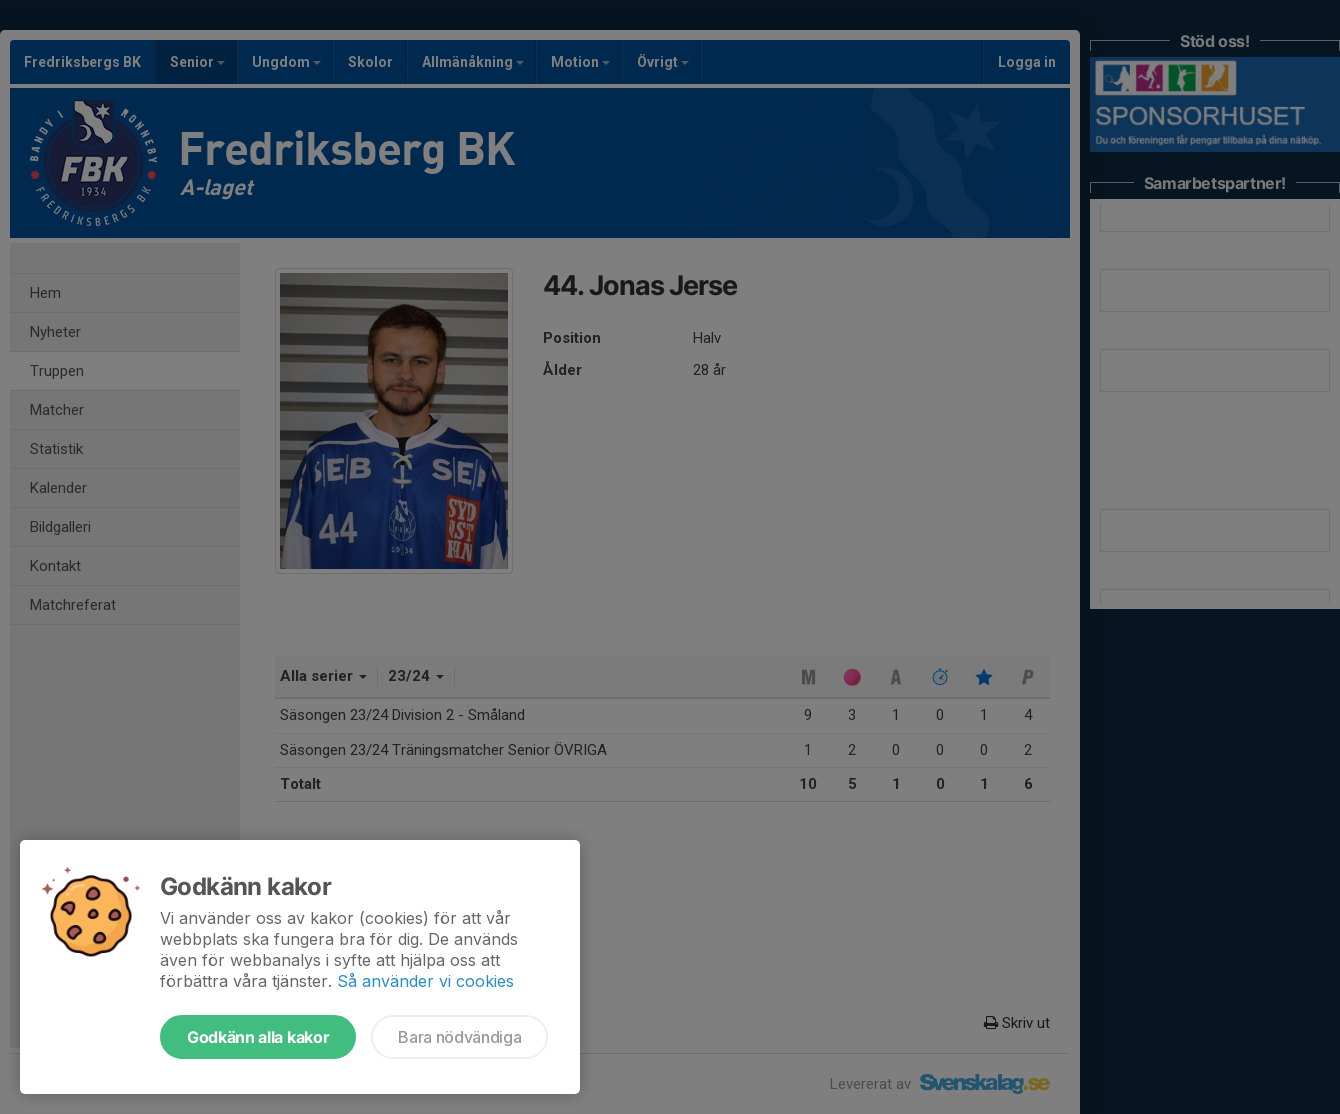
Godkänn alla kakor (258, 1037)
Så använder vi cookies (425, 981)
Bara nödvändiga (459, 1037)
